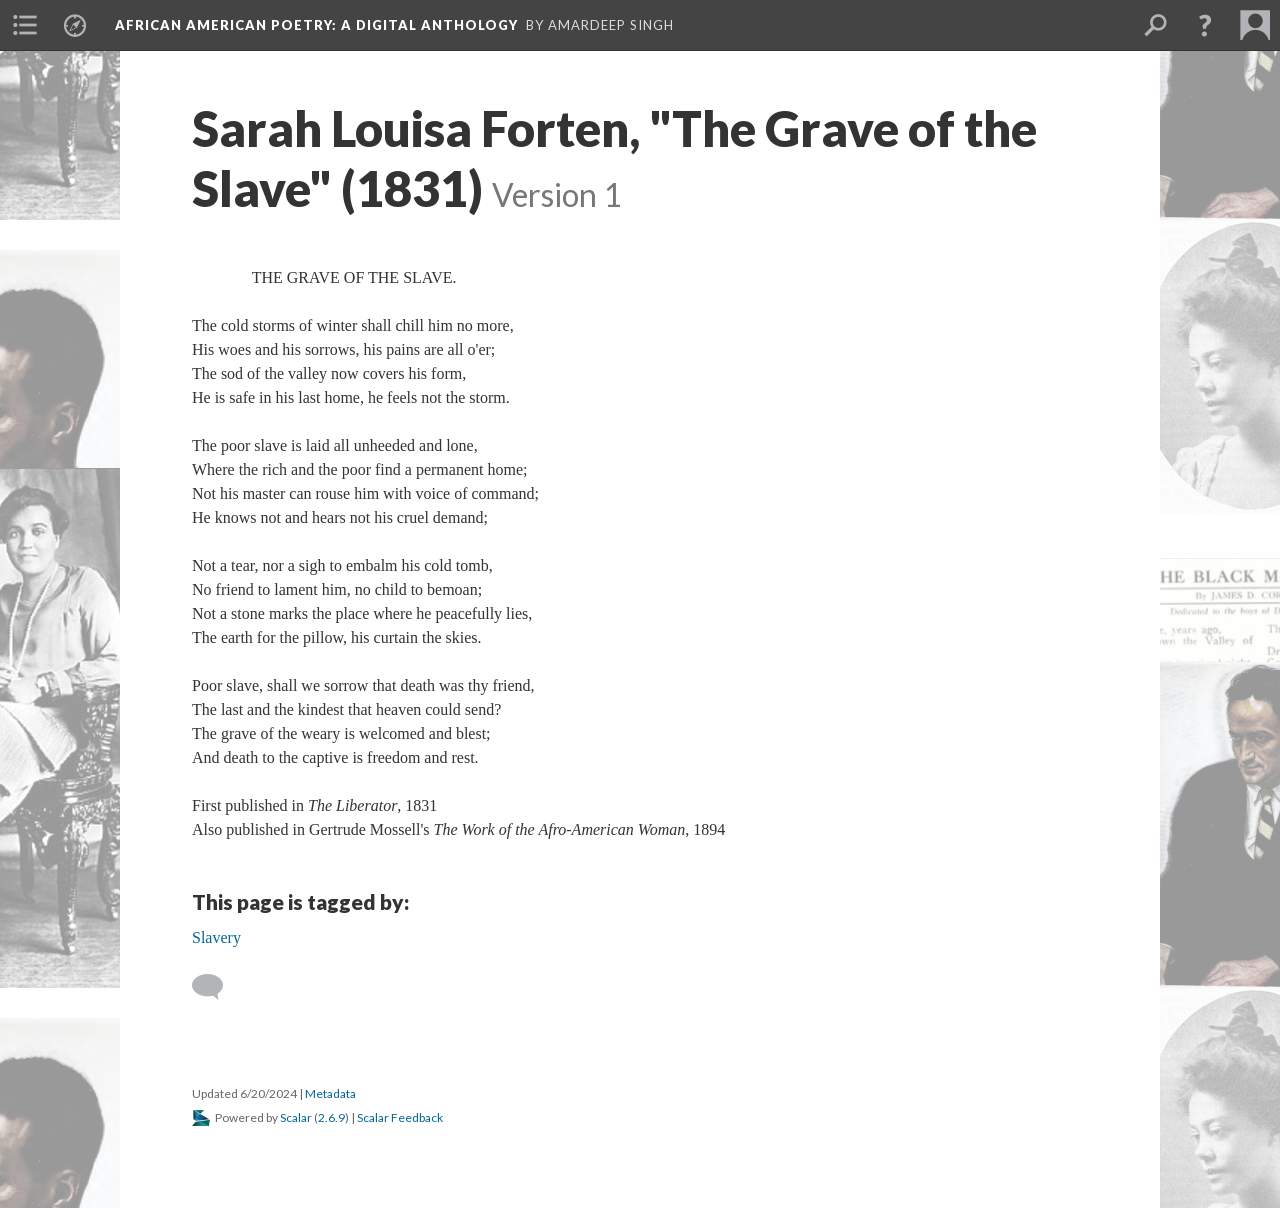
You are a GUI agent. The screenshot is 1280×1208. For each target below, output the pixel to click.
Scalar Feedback (400, 1117)
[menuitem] (25, 25)
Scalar (296, 1117)
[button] (1205, 25)
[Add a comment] (216, 987)
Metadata (330, 1093)
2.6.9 (331, 1117)
